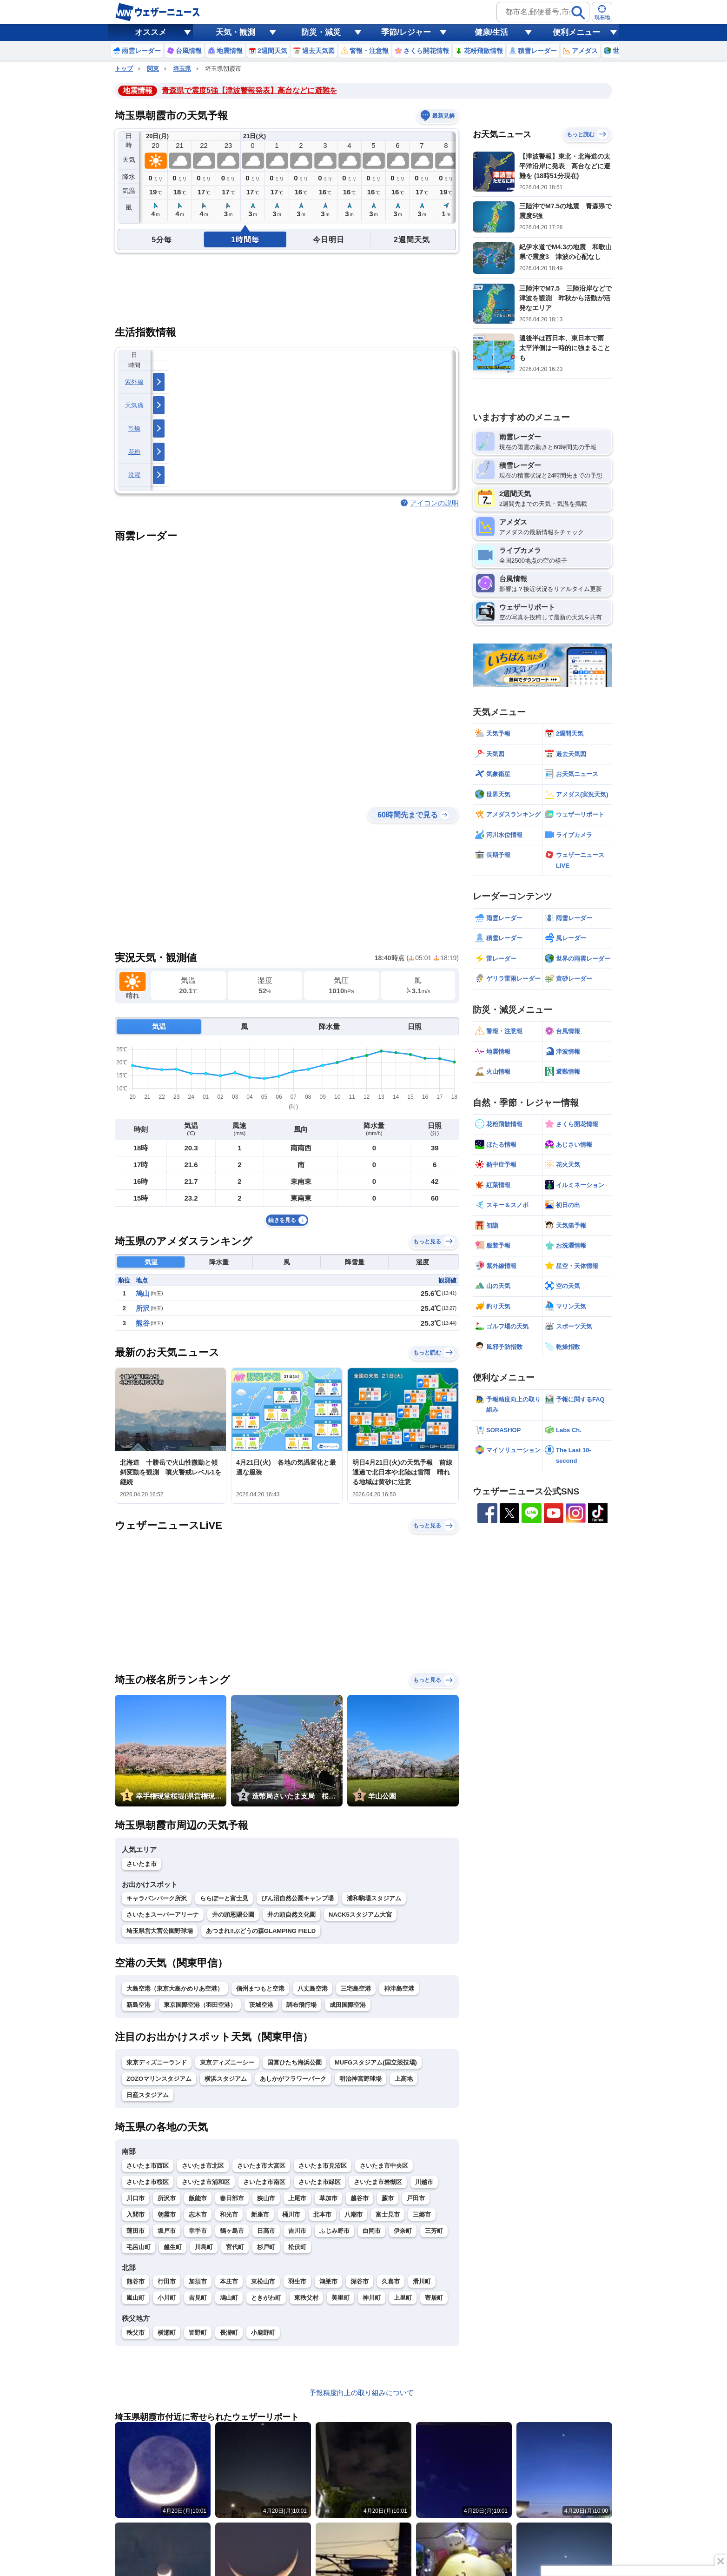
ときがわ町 (266, 2297)
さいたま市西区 (147, 2165)
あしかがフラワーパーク (293, 2078)
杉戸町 (266, 2247)
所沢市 (167, 2198)
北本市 (322, 2214)
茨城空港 (261, 2004)
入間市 (135, 2214)
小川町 (167, 2297)
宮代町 (235, 2247)
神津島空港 (399, 1988)
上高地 (404, 2078)
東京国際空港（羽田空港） (200, 2004)
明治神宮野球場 (360, 2078)
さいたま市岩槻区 (378, 2181)
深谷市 (359, 2281)
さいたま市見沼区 (322, 2165)
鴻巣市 (328, 2281)
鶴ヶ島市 (232, 2230)
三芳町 (434, 2230)
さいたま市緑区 (319, 2181)
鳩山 (143, 1293)
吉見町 (198, 2297)
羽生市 (297, 2281)
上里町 (403, 2297)
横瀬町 (167, 2332)
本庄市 (229, 2281)
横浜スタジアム (226, 2078)
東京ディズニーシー (227, 2062)
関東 (153, 68)
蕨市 (388, 2198)
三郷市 (422, 2214)
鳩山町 (229, 2297)
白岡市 (372, 2230)
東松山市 (263, 2281)
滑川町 (422, 2281)
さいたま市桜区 (147, 2181)
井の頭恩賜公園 (233, 1914)
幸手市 (198, 2230)
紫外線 (134, 382)
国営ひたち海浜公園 (294, 2062)
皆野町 (198, 2332)
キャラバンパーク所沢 (156, 1898)
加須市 (198, 2281)
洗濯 (134, 475)
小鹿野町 (263, 2332)
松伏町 (297, 2247)
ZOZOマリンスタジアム (159, 2078)
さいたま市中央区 (384, 2165)
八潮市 (353, 2214)
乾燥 (134, 428)
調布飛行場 (301, 2004)
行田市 (167, 2281)
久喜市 (391, 2281)
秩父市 (135, 2332)
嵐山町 (135, 2297)
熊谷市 (135, 2281)
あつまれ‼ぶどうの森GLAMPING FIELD (261, 1930)
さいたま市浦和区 (206, 2181)
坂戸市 (167, 2230)
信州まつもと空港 (260, 1988)
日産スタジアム (147, 2094)
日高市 (266, 2230)
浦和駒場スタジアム (374, 1898)
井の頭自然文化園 (291, 1914)
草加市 (328, 2198)
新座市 (260, 2214)
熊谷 (143, 1323)
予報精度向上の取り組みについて (361, 2393)
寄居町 (434, 2297)
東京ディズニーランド (156, 2062)
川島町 (204, 2247)
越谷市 (359, 2198)
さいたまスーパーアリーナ (162, 1914)
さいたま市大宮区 (261, 2165)
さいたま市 (141, 1863)
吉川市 (297, 2230)
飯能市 (198, 2198)
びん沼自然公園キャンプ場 (297, 1898)
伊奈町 (403, 2230)
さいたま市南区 (264, 2181)
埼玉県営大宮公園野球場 (159, 1930)
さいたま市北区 (203, 2165)
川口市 (135, 2198)
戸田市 (416, 2198)
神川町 (372, 2297)
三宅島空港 (356, 1988)
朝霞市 (167, 2214)
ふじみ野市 (334, 2230)
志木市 (198, 2214)
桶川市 (291, 2214)
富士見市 (388, 2214)
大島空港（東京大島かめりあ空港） (174, 1988)
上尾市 (297, 2198)
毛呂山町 (138, 2247)
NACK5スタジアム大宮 (360, 1914)
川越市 (424, 2181)
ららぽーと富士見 (224, 1898)
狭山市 (266, 2198)
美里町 (340, 2297)
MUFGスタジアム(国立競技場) (376, 2062)
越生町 (173, 2247)
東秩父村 (306, 2297)
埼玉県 (182, 68)
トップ (124, 68)
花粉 (134, 452)
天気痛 (134, 405)
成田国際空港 (348, 2004)
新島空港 (138, 2004)
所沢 (143, 1308)
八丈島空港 (312, 1988)
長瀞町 (229, 2332)
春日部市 (232, 2198)
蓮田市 (135, 2230)
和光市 (229, 2214)
